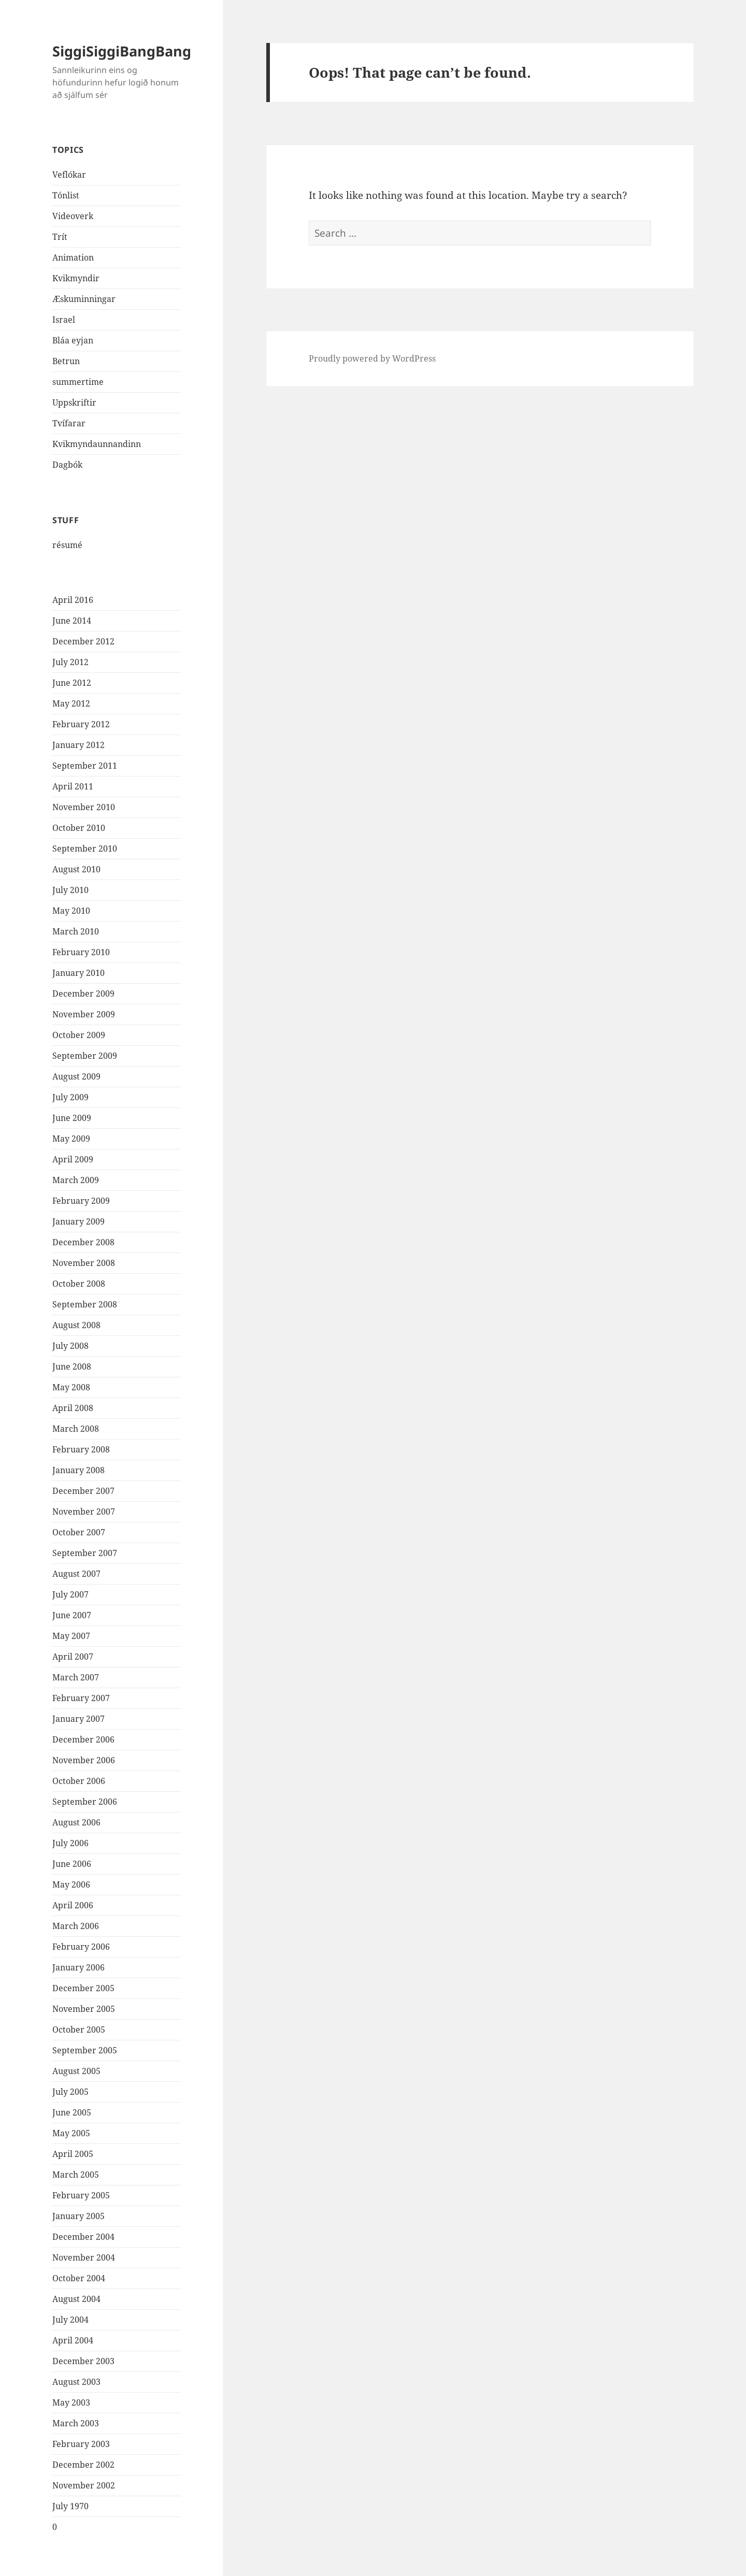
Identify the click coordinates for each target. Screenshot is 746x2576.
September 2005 (84, 2050)
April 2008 (72, 1408)
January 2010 (78, 972)
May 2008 (71, 1387)
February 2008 (81, 1449)
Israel (63, 319)
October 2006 (78, 1781)
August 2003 (76, 2381)
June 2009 (71, 1118)
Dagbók (67, 464)
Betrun (66, 361)
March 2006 (75, 1926)
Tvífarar (68, 423)
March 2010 (75, 931)
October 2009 (78, 1035)
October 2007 (78, 1532)
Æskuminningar (84, 299)
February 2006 (81, 1946)
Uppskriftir (74, 402)
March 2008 (75, 1428)
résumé (67, 545)
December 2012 (83, 641)
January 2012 (78, 745)
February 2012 (81, 724)
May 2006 (71, 1884)
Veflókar (69, 174)
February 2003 (81, 2444)
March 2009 (75, 1180)
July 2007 (70, 1594)
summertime (78, 381)
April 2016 (72, 600)
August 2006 (76, 1822)
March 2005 (75, 2174)
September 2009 (84, 1055)
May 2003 (71, 2402)
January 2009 (78, 1221)
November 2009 (83, 1014)
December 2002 (83, 2464)
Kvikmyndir (75, 278)
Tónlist (65, 195)
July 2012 (70, 662)
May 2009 (71, 1138)
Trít (59, 236)
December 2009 (83, 993)
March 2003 (75, 2423)
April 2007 (72, 1656)
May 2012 (71, 703)
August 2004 (76, 2299)
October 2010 (78, 827)
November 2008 (83, 1263)
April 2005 (72, 2154)
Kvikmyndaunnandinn (96, 444)
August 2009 (76, 1076)
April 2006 (72, 1905)
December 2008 (83, 1242)
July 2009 (70, 1097)
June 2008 (71, 1366)
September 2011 (84, 765)
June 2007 (71, 1615)
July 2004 (70, 2319)
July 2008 (70, 1345)
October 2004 (78, 2278)
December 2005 (83, 1988)
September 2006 (84, 1801)
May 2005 (71, 2133)
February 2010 (81, 952)
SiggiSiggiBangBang (121, 51)
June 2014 (71, 620)
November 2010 (83, 807)
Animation (73, 257)
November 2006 (83, 1760)
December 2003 (83, 2361)
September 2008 (84, 1304)
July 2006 (70, 1843)
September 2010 (84, 848)
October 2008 (78, 1283)
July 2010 (70, 890)
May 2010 (71, 910)
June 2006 (71, 1863)
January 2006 (78, 1967)
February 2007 (81, 1698)
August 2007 (76, 1573)
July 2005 (70, 2091)
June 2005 (71, 2112)
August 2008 (76, 1325)
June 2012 (71, 682)
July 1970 (70, 2506)
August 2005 (76, 2071)
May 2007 (71, 1636)
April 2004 (72, 2340)
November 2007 (83, 1511)
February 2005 (81, 2195)
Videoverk (72, 216)
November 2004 (83, 2257)
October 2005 (78, 2029)
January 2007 (78, 1718)
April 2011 (72, 786)
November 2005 (83, 2008)
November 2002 (83, 2485)
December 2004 (83, 2236)
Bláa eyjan (72, 340)
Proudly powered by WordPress (372, 358)
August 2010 (76, 869)
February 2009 (81, 1200)
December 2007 (83, 1490)
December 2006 (83, 1739)
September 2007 (84, 1553)
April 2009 (72, 1159)
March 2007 (75, 1677)
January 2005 (78, 2216)
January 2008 (78, 1470)
